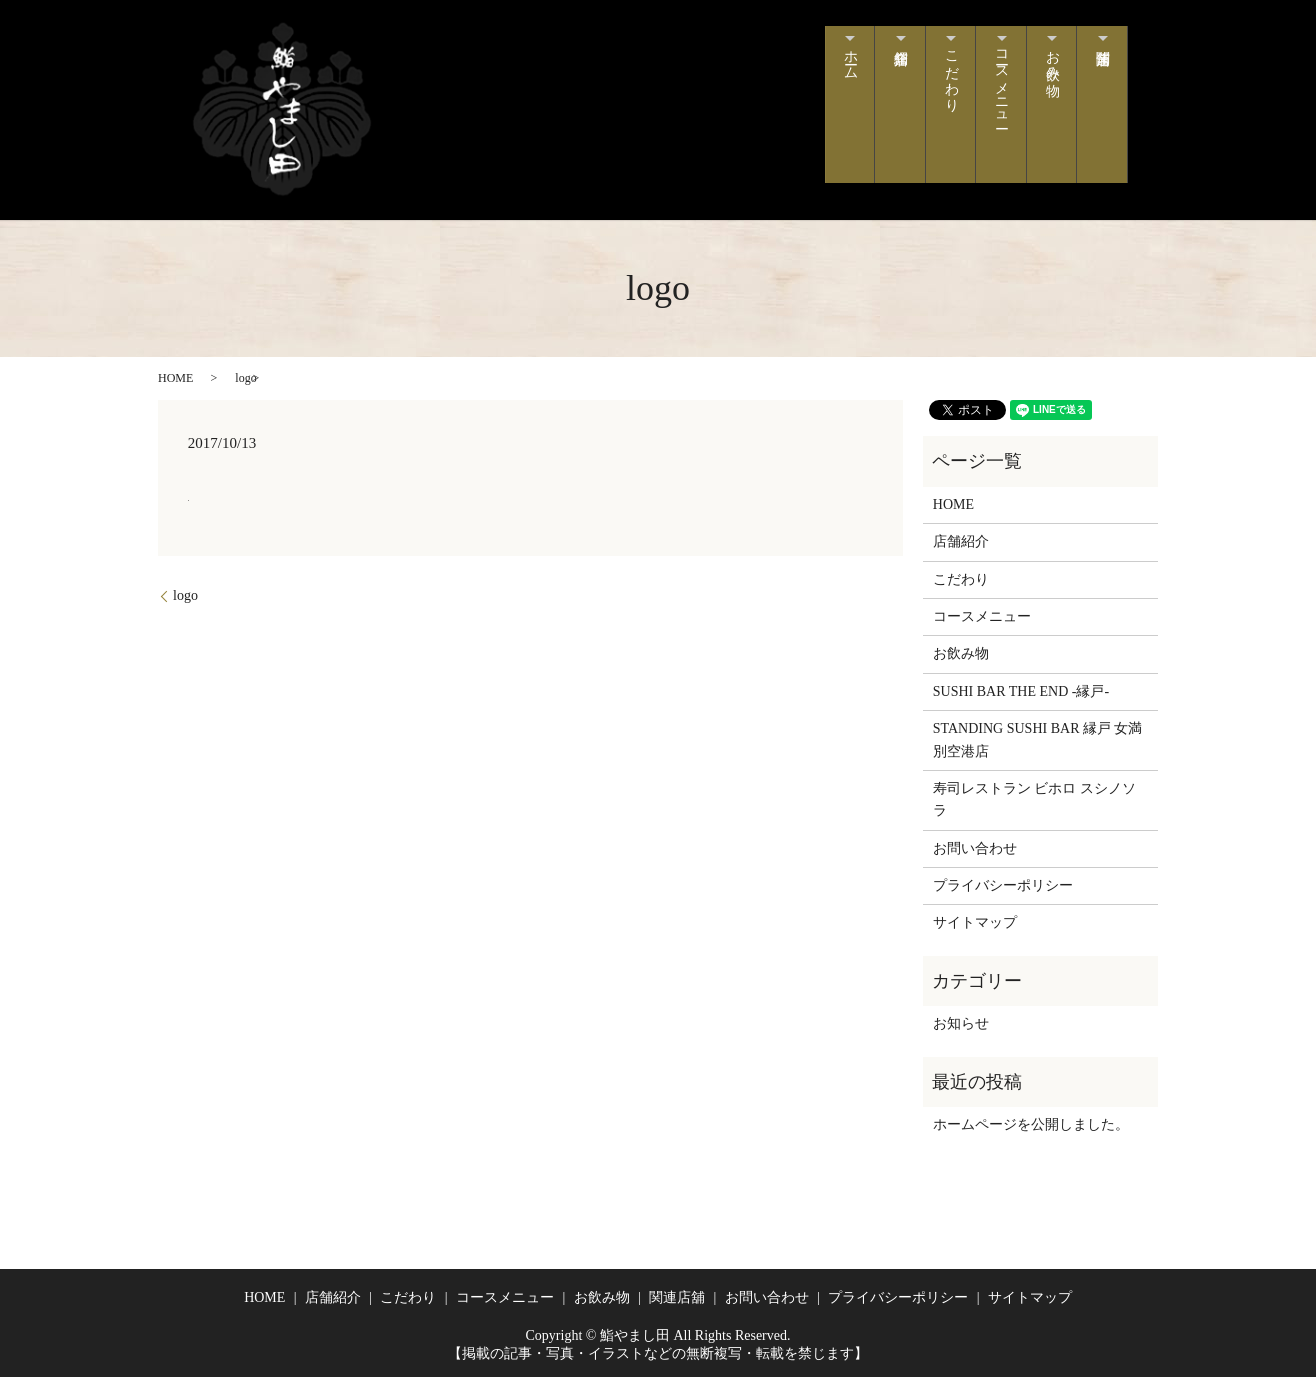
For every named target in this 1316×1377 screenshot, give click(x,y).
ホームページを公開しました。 (1031, 1124)
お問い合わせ (975, 848)
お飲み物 (1046, 70)
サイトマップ (975, 922)
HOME (175, 378)
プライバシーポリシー (1003, 885)
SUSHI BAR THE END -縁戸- (1021, 691)
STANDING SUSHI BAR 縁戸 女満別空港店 (1038, 739)
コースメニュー (991, 94)
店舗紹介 (882, 104)
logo (185, 595)
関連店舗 (1100, 104)
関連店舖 (677, 1297)
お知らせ (961, 1023)
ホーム (827, 70)
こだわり (936, 86)
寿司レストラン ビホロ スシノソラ (1034, 799)
